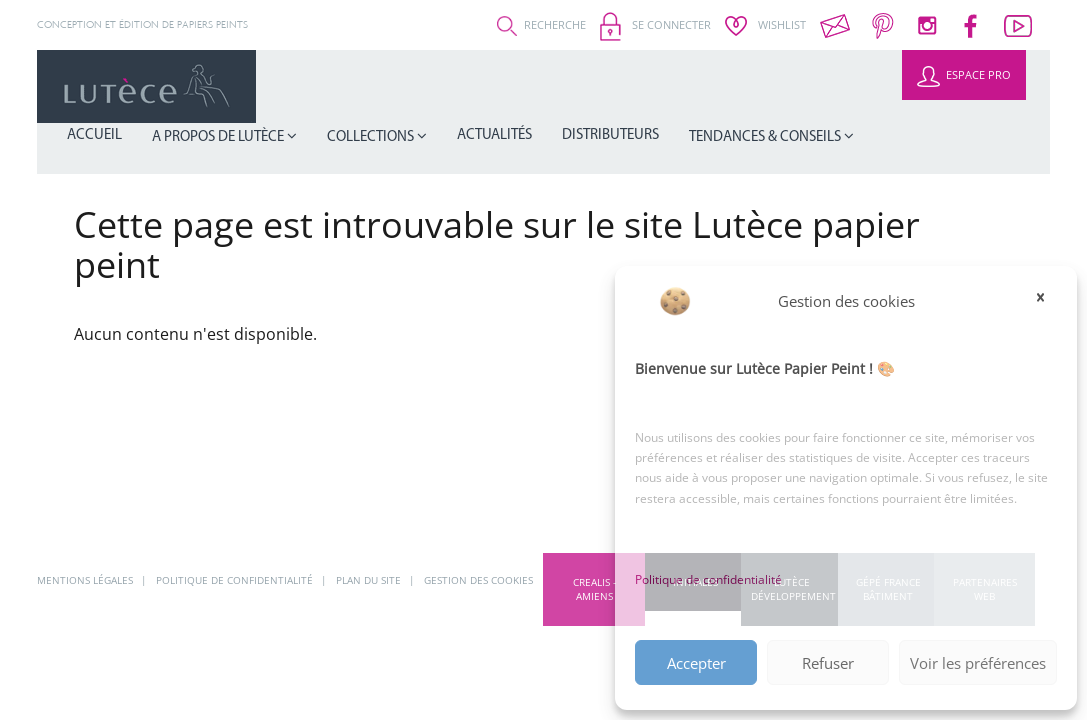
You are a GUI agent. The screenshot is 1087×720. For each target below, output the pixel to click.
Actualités (635, 85)
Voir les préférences (978, 663)
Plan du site (370, 580)
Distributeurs (729, 85)
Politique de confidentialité (708, 579)
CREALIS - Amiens (594, 589)
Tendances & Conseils (858, 86)
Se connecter (655, 24)
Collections (535, 86)
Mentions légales (86, 580)
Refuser (828, 663)
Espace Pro (964, 74)
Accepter (696, 663)
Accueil (304, 85)
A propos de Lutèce (408, 86)
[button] (1047, 301)
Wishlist (765, 24)
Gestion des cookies (478, 580)
